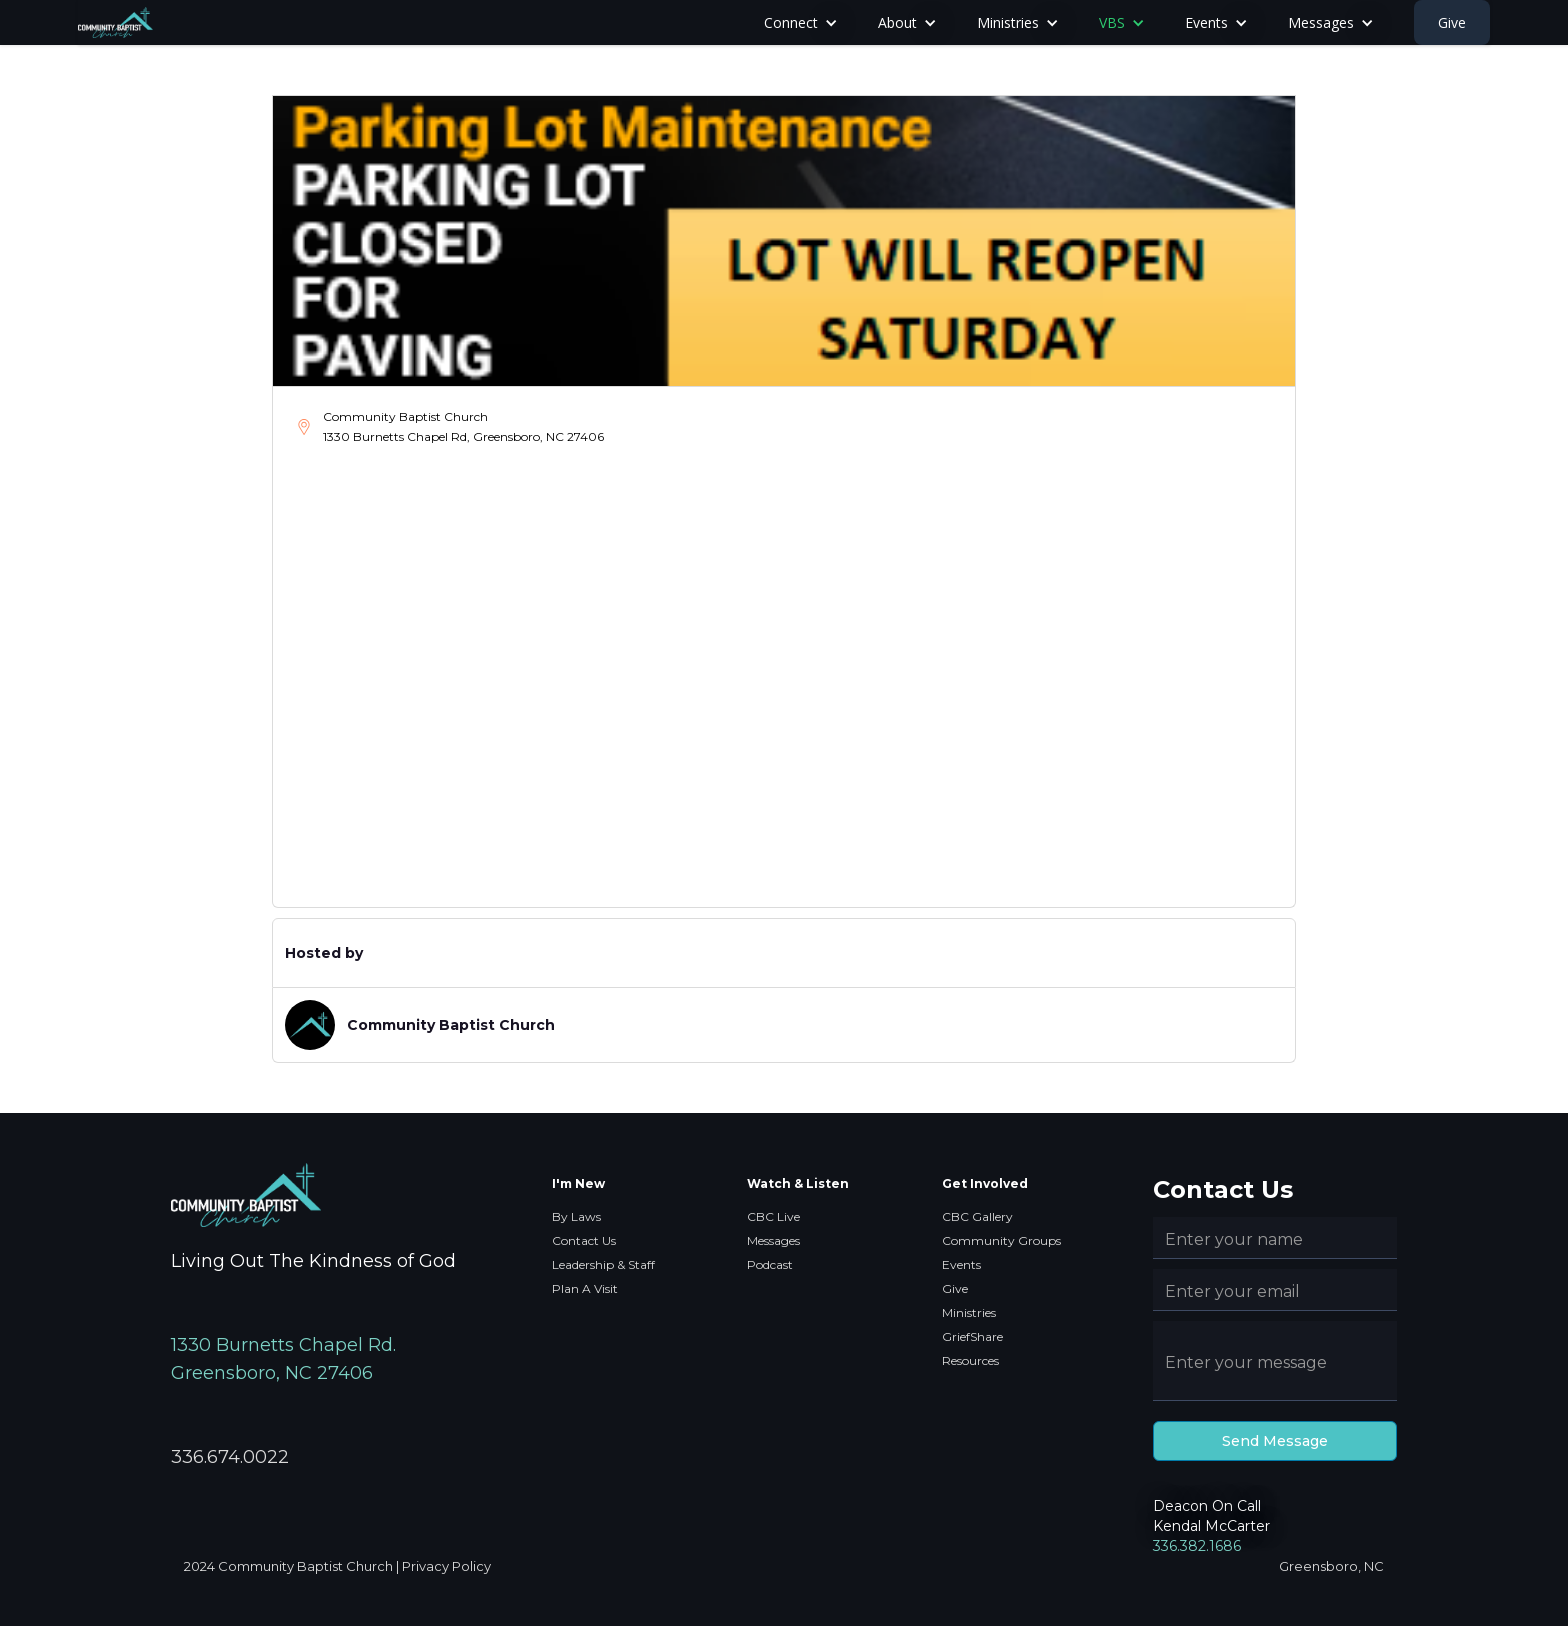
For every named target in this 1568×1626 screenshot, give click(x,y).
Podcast (770, 1264)
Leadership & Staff (603, 1264)
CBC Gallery (977, 1216)
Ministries (969, 1312)
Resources (970, 1360)
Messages (773, 1240)
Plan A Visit (585, 1288)
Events (961, 1264)
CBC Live (773, 1216)
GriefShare (972, 1336)
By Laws (576, 1216)
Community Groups (1001, 1240)
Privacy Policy (446, 1566)
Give (1452, 22)
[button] (801, 22)
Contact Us (584, 1240)
